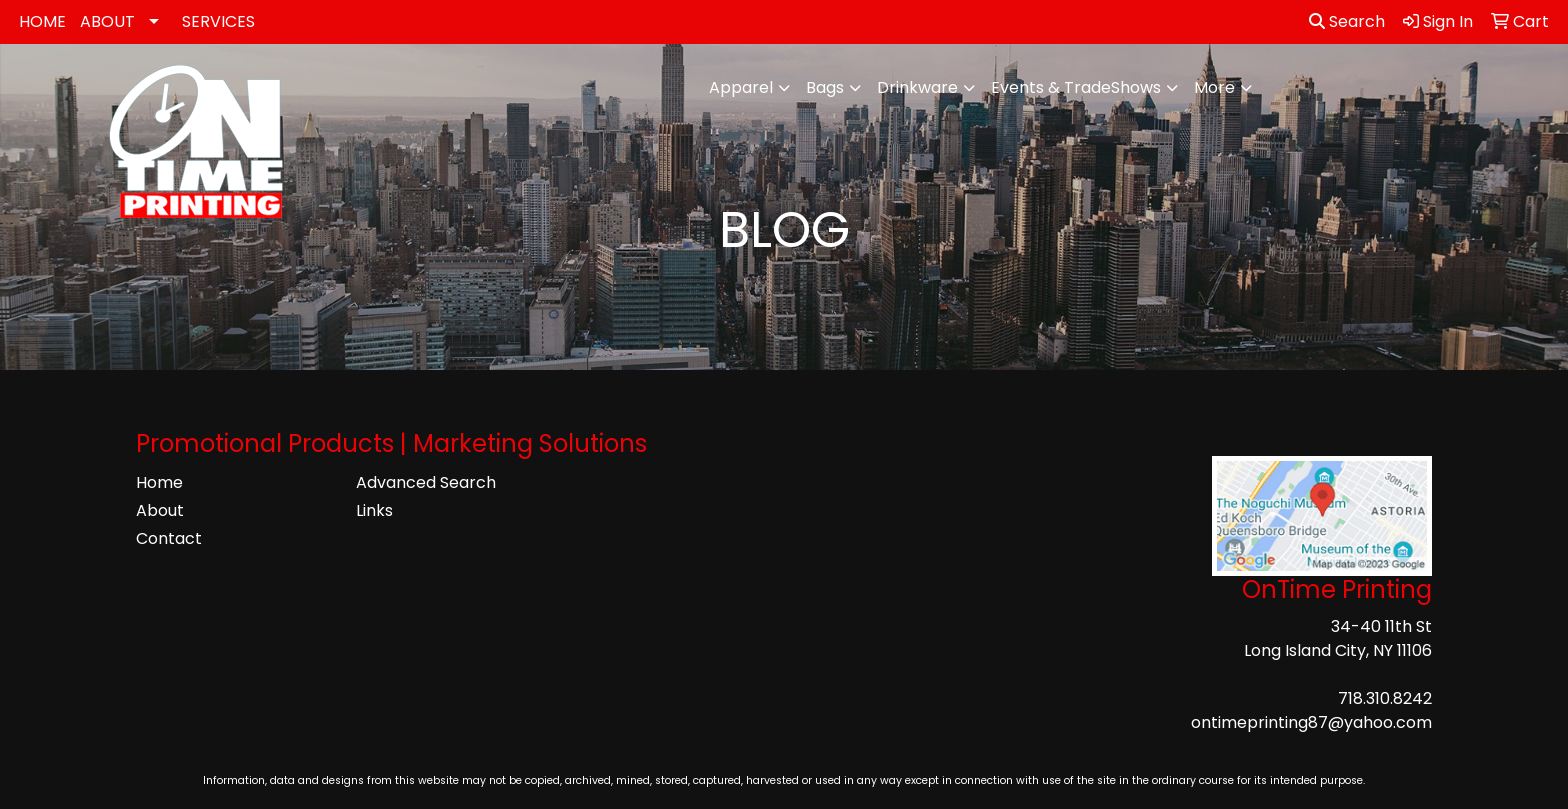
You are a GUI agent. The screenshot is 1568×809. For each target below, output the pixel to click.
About (160, 510)
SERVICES (218, 21)
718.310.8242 (1385, 698)
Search (1347, 21)
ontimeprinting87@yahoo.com (1311, 722)
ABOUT (107, 21)
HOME (42, 21)
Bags (825, 87)
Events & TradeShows (1076, 87)
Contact (169, 538)
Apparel (741, 87)
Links (374, 510)
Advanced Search (426, 482)
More (1214, 87)
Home (159, 482)
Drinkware (917, 87)
